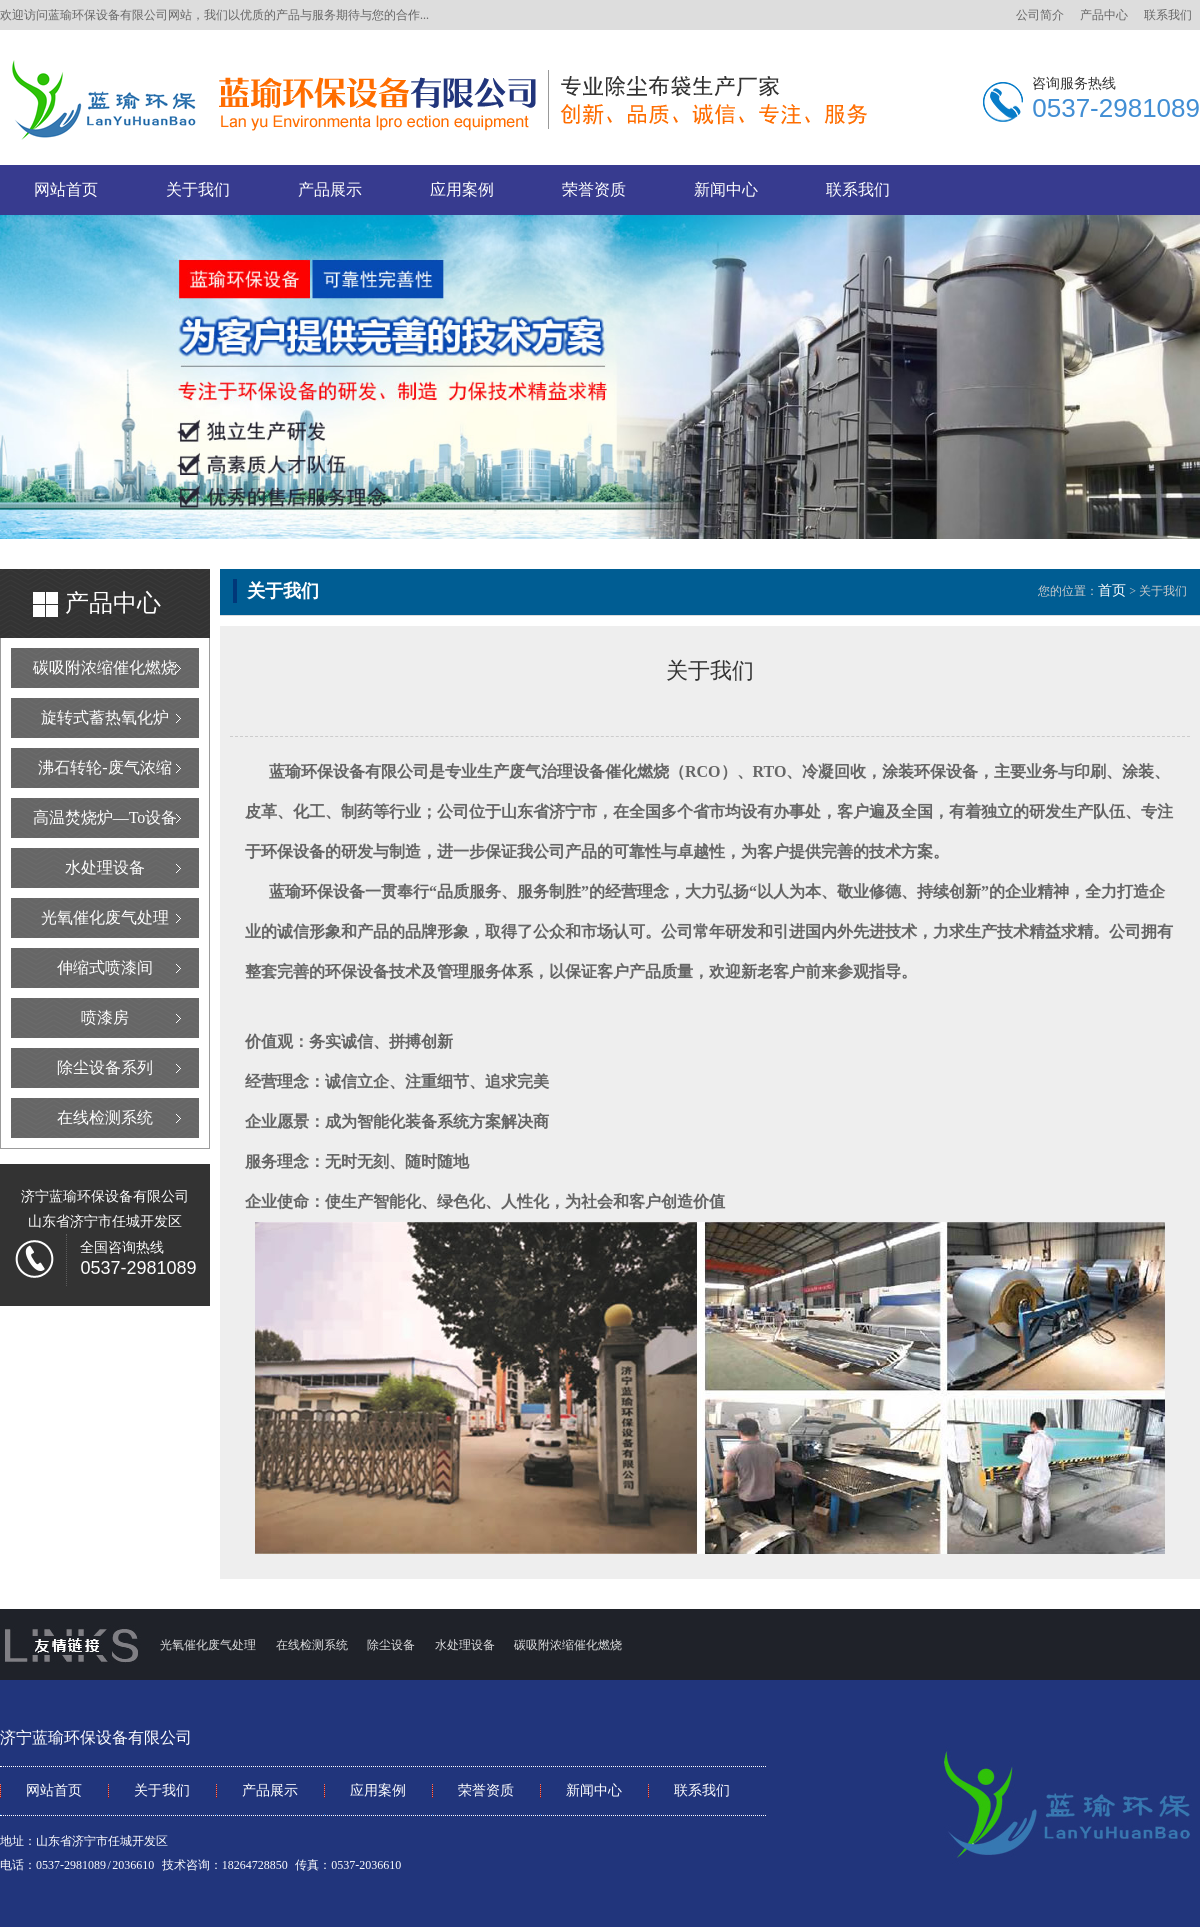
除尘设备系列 (105, 1067)
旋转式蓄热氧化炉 (105, 717)
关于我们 (198, 189)
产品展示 (330, 189)
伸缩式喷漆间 (105, 967)
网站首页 (66, 189)
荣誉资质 (594, 189)
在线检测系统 (105, 1117)
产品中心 (1104, 15)
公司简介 (1040, 15)
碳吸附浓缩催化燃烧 (105, 667)
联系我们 (1168, 15)
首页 (1112, 590)
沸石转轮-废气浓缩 (104, 767)
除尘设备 (391, 1645)
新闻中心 (726, 189)
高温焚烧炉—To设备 (105, 817)
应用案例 (462, 189)
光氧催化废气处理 (105, 917)
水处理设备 (105, 867)
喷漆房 (105, 1017)
